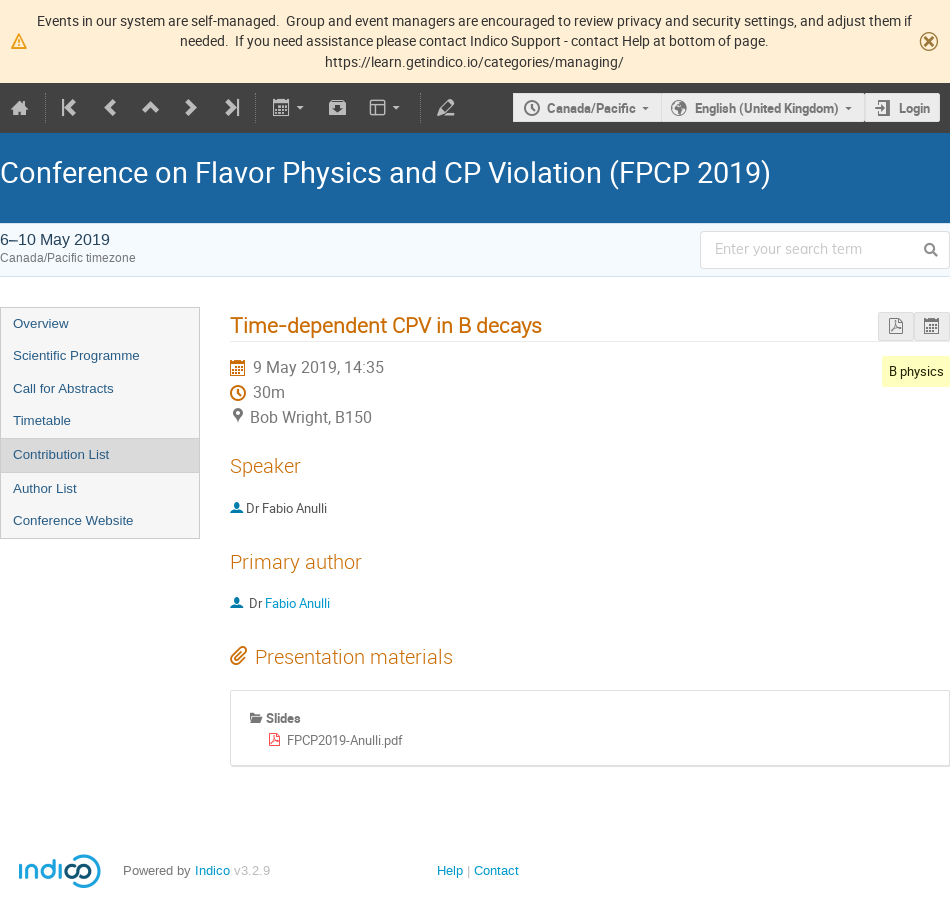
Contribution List (61, 454)
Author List (45, 488)
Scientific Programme (76, 355)
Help (450, 870)
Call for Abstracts (63, 388)
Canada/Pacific (591, 108)
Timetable (42, 420)
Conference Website (73, 520)
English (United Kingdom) (767, 108)
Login (914, 108)
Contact (496, 870)
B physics (916, 371)
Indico (212, 870)
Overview (41, 323)
